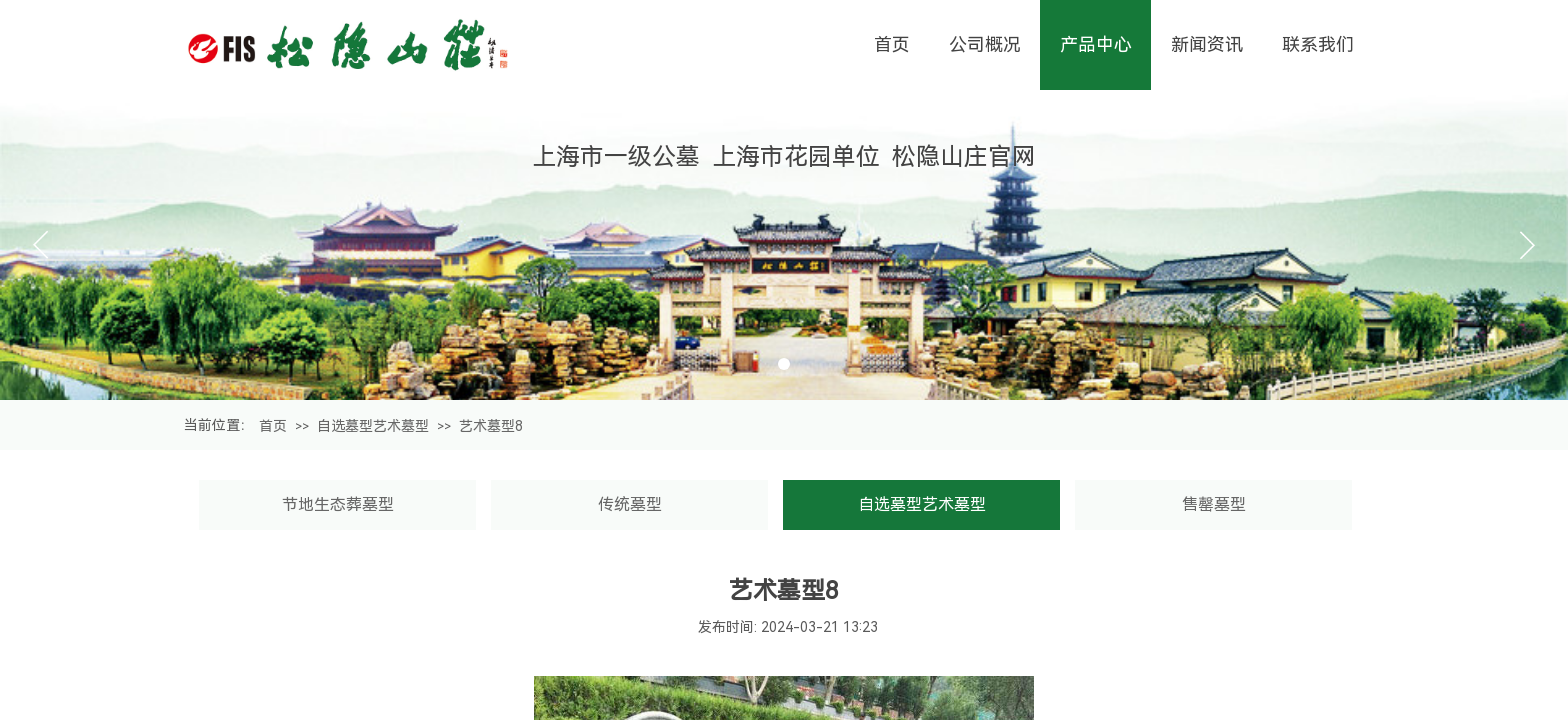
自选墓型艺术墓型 (373, 426)
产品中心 (1096, 44)
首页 (273, 426)
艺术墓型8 (491, 426)
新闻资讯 (1207, 44)
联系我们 (1318, 44)
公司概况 (985, 44)
